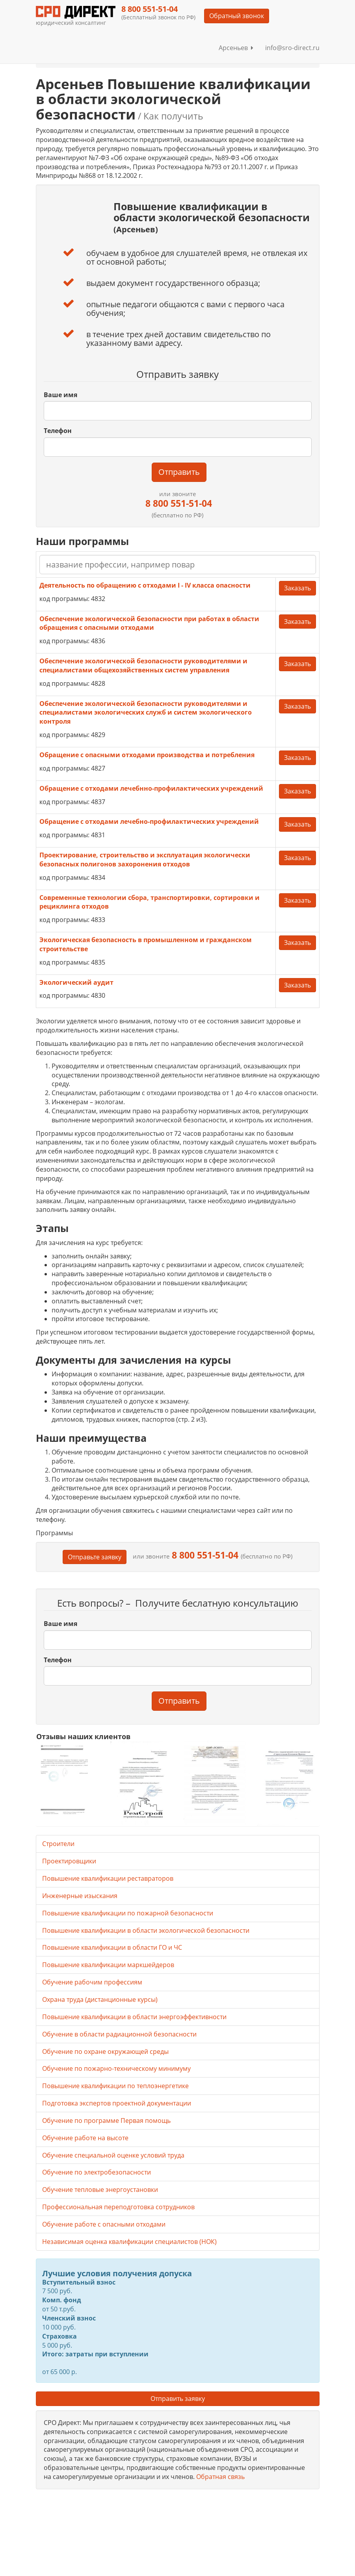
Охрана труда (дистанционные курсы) (100, 1999)
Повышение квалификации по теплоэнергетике (115, 2085)
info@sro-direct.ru (292, 47)
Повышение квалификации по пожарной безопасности (127, 1913)
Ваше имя (60, 394)
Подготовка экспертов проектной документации (116, 2103)
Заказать (297, 588)
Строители (58, 1843)
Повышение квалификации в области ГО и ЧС (112, 1947)
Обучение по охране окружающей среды (105, 2051)
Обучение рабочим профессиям (92, 1982)
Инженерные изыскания (79, 1895)
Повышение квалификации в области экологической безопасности (145, 1930)
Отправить (179, 472)
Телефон (58, 430)
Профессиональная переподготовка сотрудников (118, 2207)
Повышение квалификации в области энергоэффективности (134, 2016)
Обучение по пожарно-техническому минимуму (116, 2068)
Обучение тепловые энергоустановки (100, 2189)
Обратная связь (220, 2476)
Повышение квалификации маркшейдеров (108, 1964)
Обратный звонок (236, 15)
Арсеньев (236, 47)
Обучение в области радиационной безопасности (119, 2034)
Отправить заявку (178, 2398)
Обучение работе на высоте (85, 2138)
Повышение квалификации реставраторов (107, 1878)
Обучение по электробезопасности (96, 2172)
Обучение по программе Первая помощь (106, 2120)
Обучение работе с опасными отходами (103, 2224)
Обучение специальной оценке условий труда (113, 2155)
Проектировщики (69, 1861)
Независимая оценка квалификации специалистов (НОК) (129, 2241)
